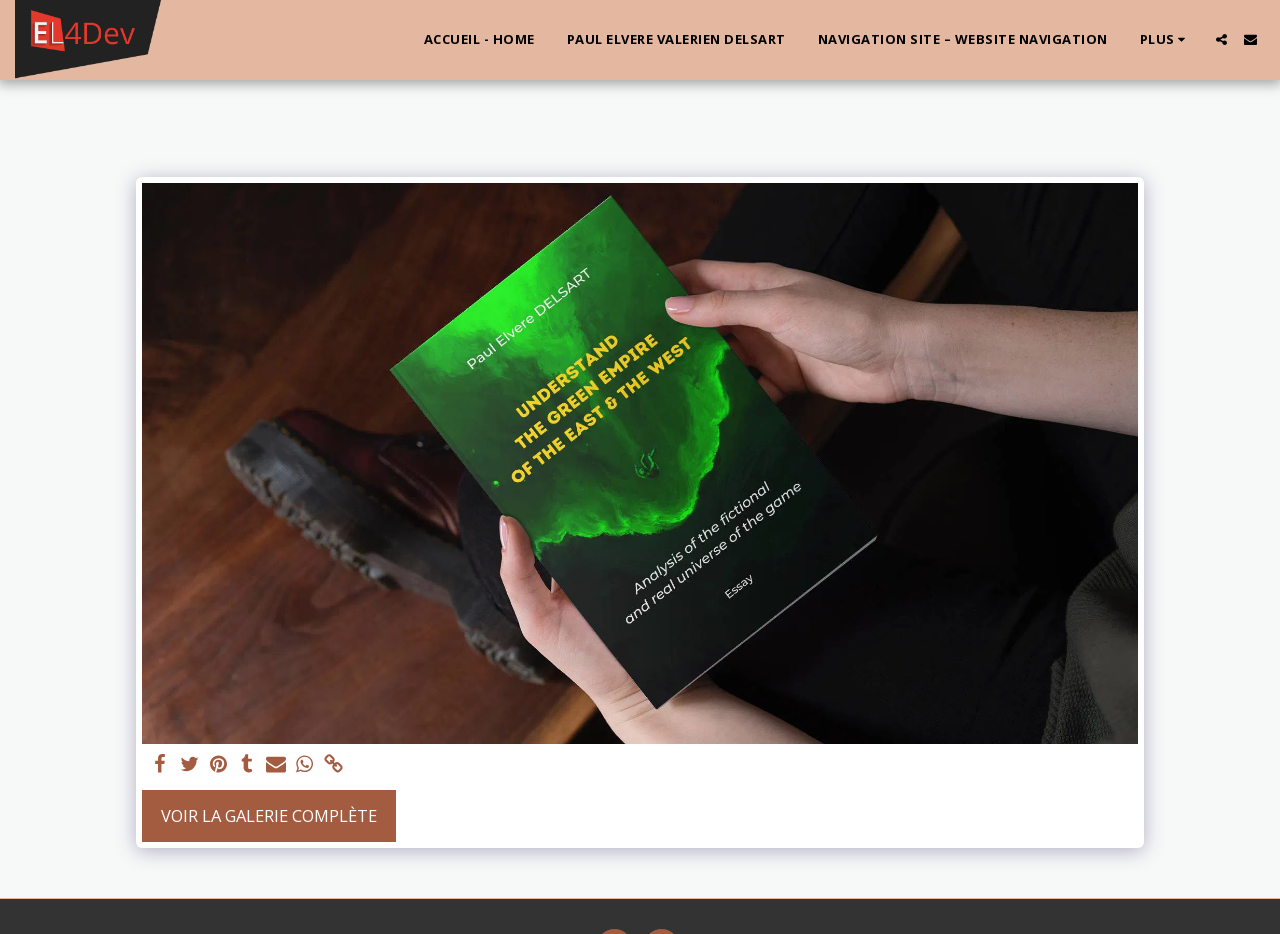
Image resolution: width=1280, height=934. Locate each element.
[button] (1221, 39)
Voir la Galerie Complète (269, 815)
